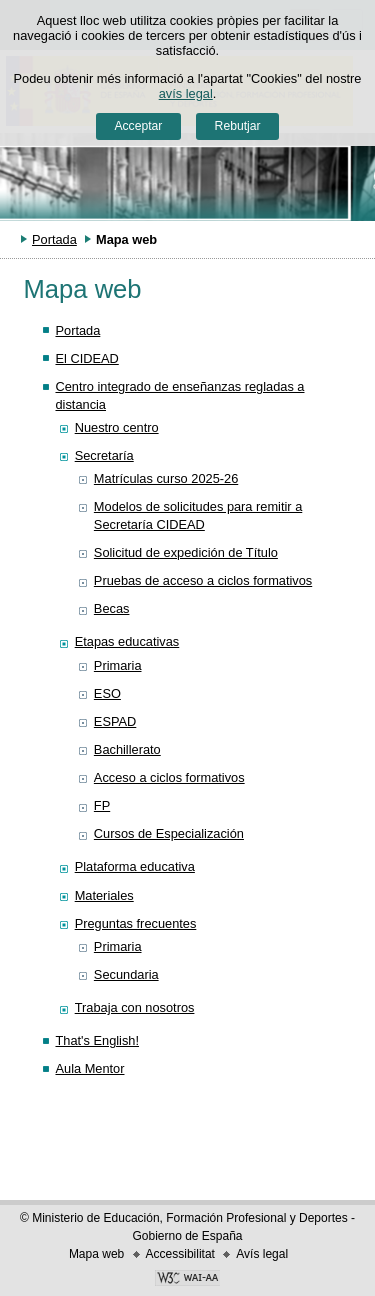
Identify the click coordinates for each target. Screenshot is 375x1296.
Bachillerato (127, 749)
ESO (107, 693)
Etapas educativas (127, 641)
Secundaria (126, 974)
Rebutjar (238, 126)
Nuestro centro (117, 427)
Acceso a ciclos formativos (169, 777)
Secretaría (104, 455)
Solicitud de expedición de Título (186, 552)
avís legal (186, 93)
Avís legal (262, 1254)
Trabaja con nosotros (135, 1007)
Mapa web (96, 1254)
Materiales (104, 895)
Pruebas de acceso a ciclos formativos (203, 580)
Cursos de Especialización (169, 833)
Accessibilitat (180, 1254)
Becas (112, 608)
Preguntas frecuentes (136, 923)
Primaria (118, 665)
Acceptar (138, 126)
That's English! (97, 1040)
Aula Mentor (89, 1068)
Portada (54, 239)
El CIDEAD (86, 358)
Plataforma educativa (135, 866)
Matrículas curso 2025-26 (166, 478)
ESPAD (115, 721)
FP (102, 805)
